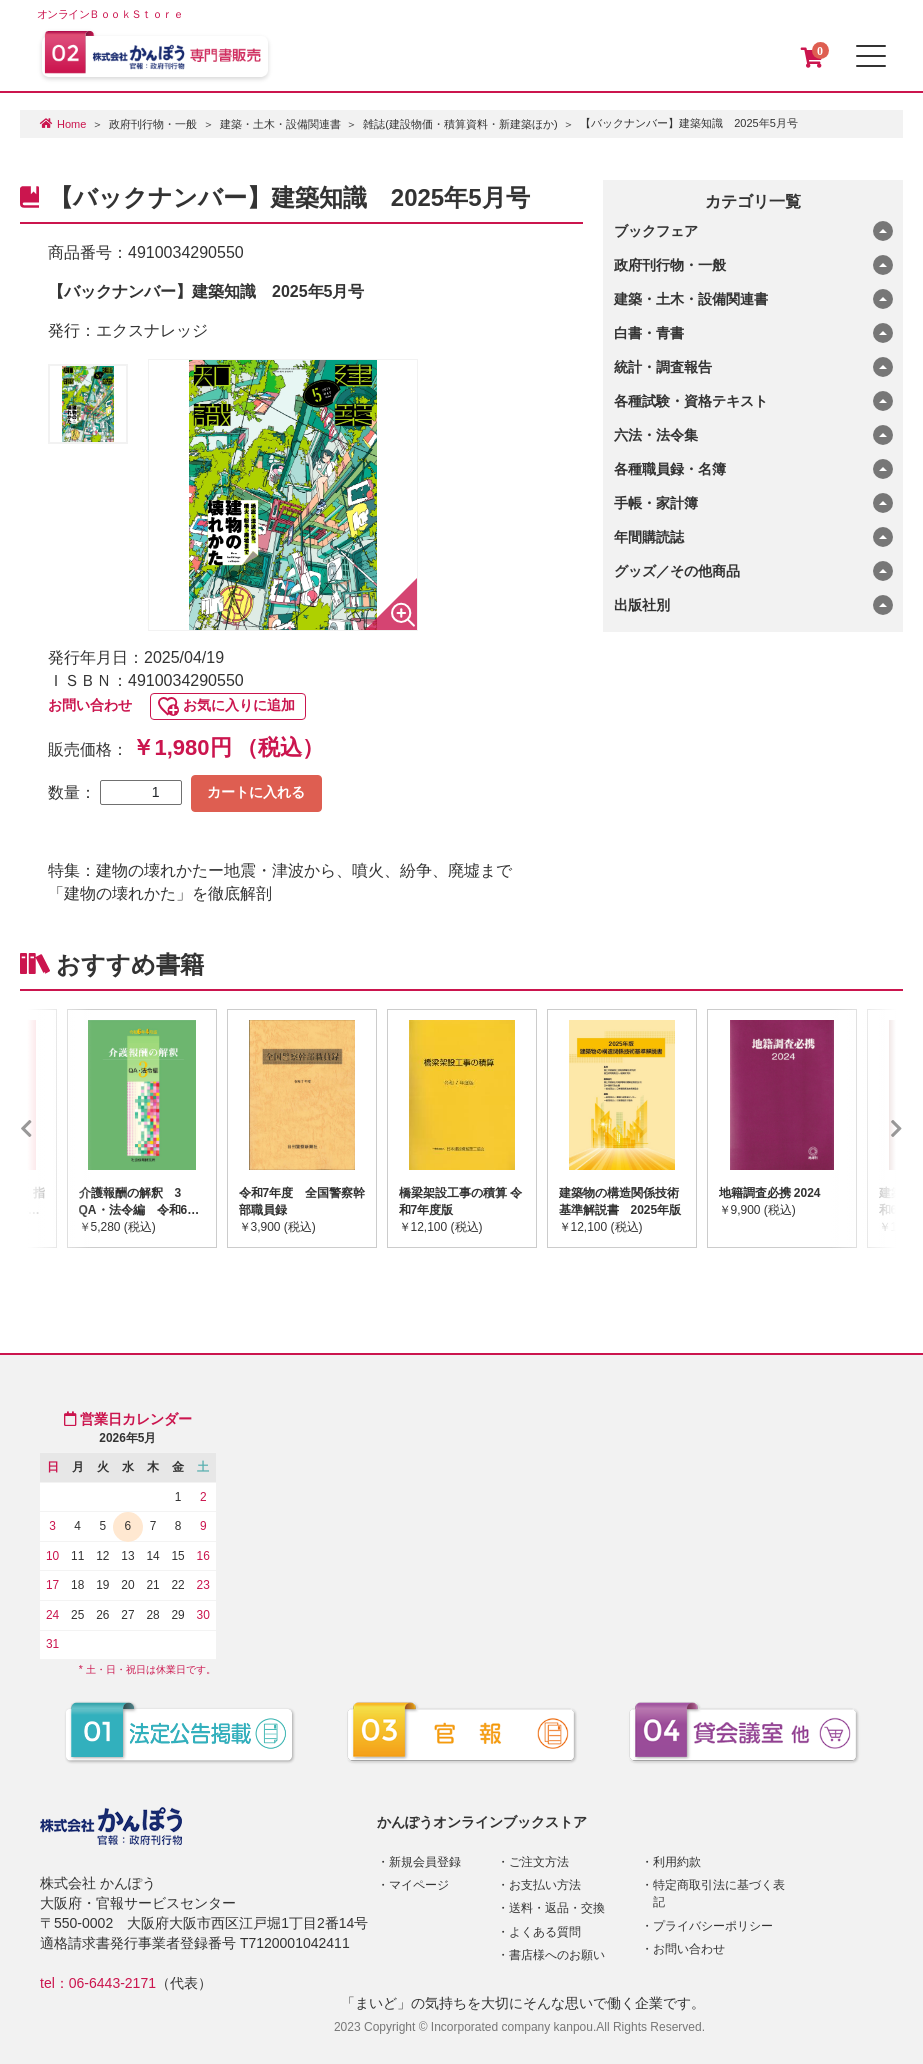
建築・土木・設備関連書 (280, 124)
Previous (56, 1128)
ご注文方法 (539, 1862)
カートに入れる (256, 792)
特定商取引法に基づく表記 (719, 1893)
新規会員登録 (425, 1862)
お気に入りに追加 (239, 705)
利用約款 (677, 1862)
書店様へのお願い (557, 1955)
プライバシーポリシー (713, 1926)
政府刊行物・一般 (153, 124)
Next (867, 1128)
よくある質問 (545, 1932)
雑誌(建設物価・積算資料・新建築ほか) (460, 124)
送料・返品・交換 (557, 1908)
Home (71, 124)
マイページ (419, 1885)
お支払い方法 (545, 1885)
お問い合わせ (90, 705)
